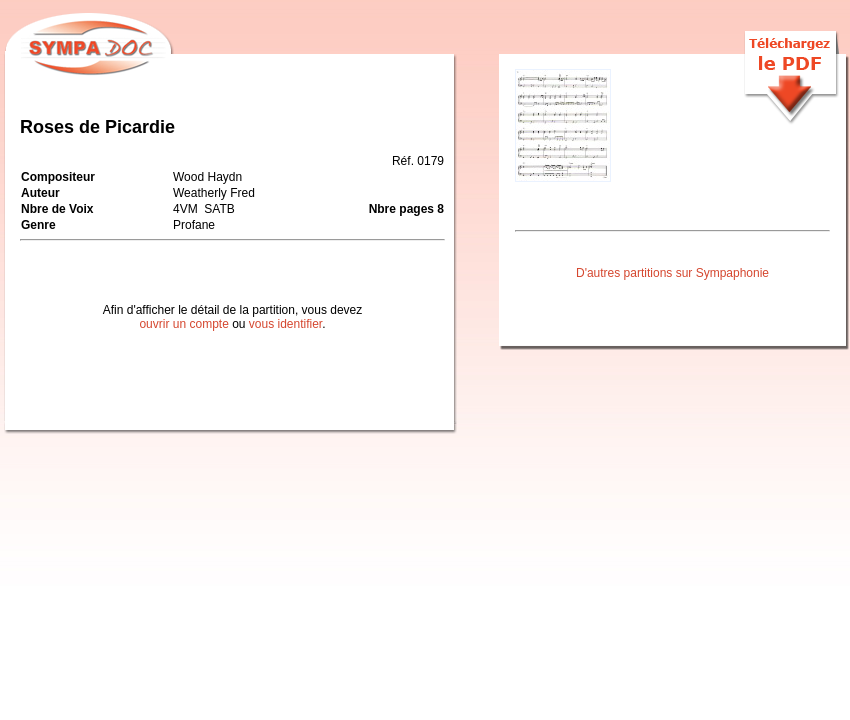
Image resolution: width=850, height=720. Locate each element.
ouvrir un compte (183, 324)
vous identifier (285, 324)
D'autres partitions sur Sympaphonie (672, 273)
